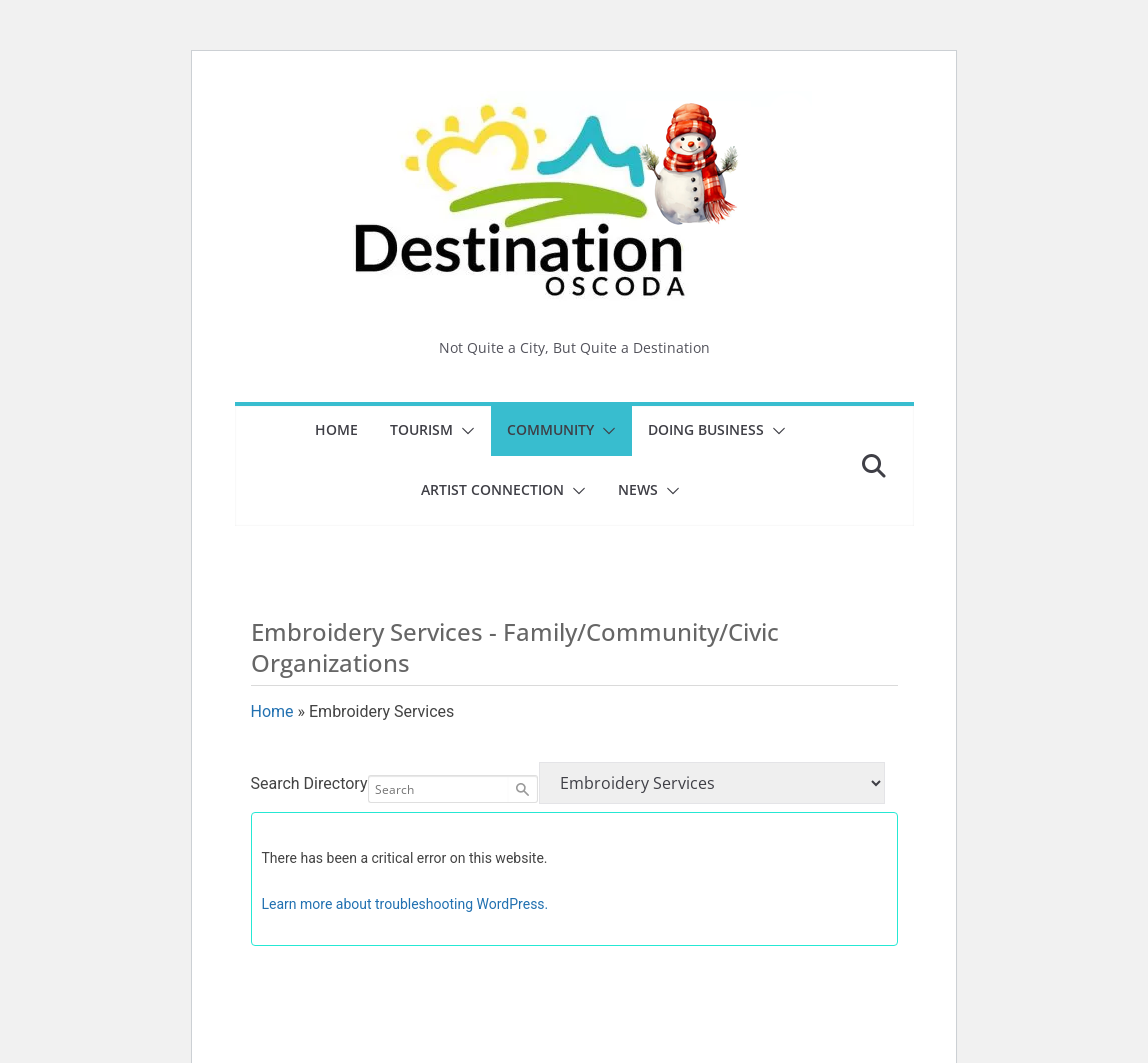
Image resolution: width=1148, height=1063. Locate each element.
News (638, 489)
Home (336, 429)
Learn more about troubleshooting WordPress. (405, 904)
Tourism (421, 429)
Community (550, 429)
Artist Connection (492, 489)
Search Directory (309, 783)
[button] (464, 431)
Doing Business (706, 429)
